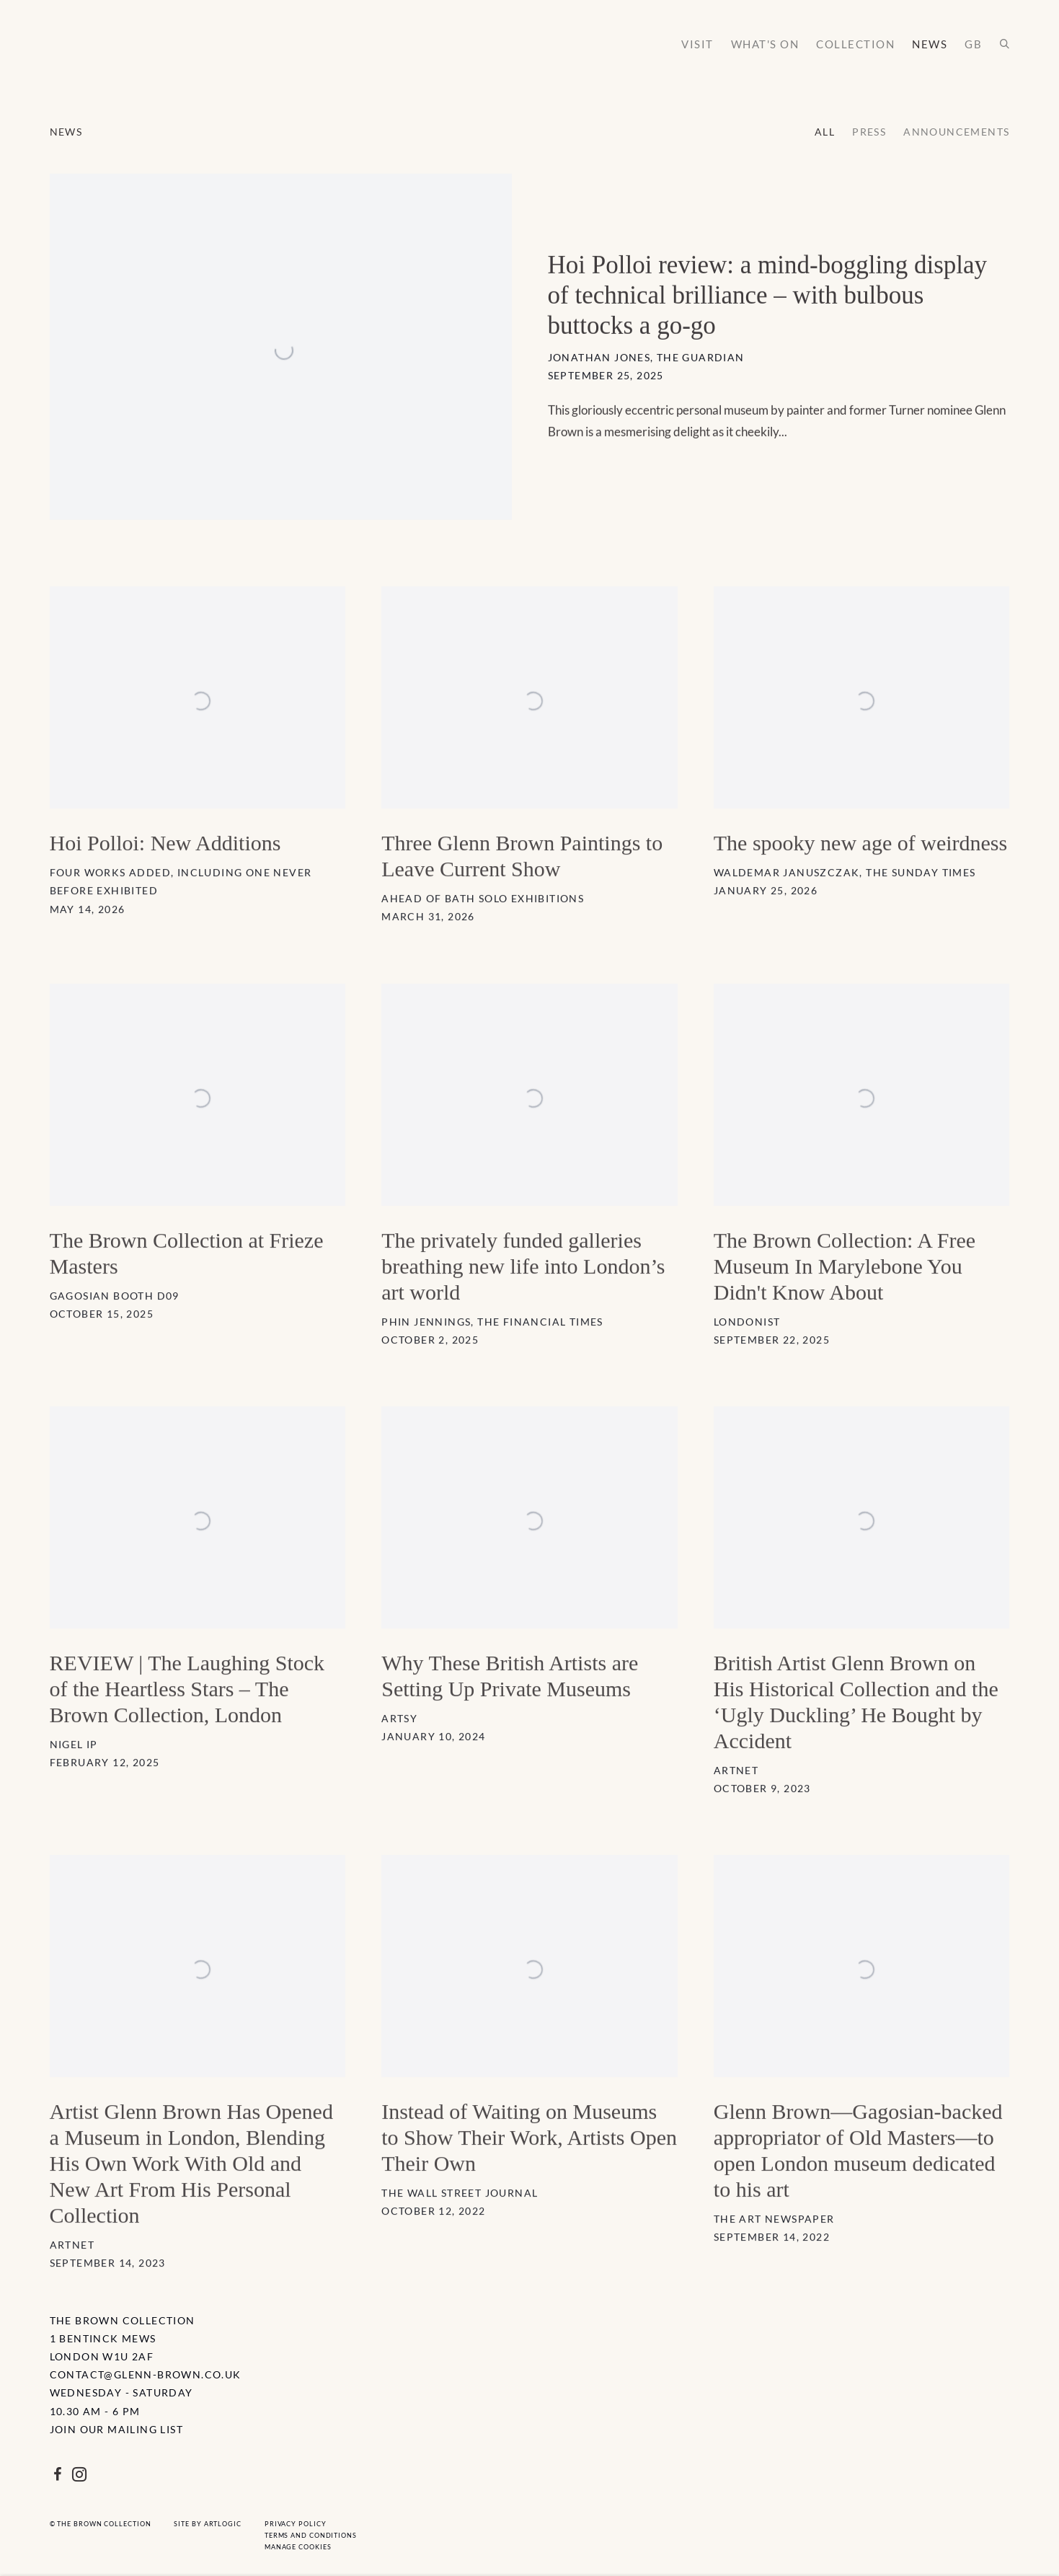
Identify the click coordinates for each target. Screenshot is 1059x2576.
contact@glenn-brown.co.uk (146, 2374)
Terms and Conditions (311, 2535)
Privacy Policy (296, 2524)
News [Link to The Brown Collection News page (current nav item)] (929, 44)
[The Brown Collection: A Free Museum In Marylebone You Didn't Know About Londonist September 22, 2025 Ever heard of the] (862, 1210)
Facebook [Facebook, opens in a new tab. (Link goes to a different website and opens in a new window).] (58, 2475)
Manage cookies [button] (298, 2547)
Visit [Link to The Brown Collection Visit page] (697, 44)
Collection (855, 44)
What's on (765, 44)
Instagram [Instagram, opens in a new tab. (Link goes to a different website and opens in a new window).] (79, 2475)
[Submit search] (1004, 44)
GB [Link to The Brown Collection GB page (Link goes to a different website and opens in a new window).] (973, 44)
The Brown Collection (122, 50)
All (825, 131)
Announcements (956, 131)
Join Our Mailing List (116, 2429)
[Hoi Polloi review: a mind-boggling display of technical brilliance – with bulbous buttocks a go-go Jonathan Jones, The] (530, 373)
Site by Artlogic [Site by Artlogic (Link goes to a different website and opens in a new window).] (207, 2524)
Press (869, 131)
